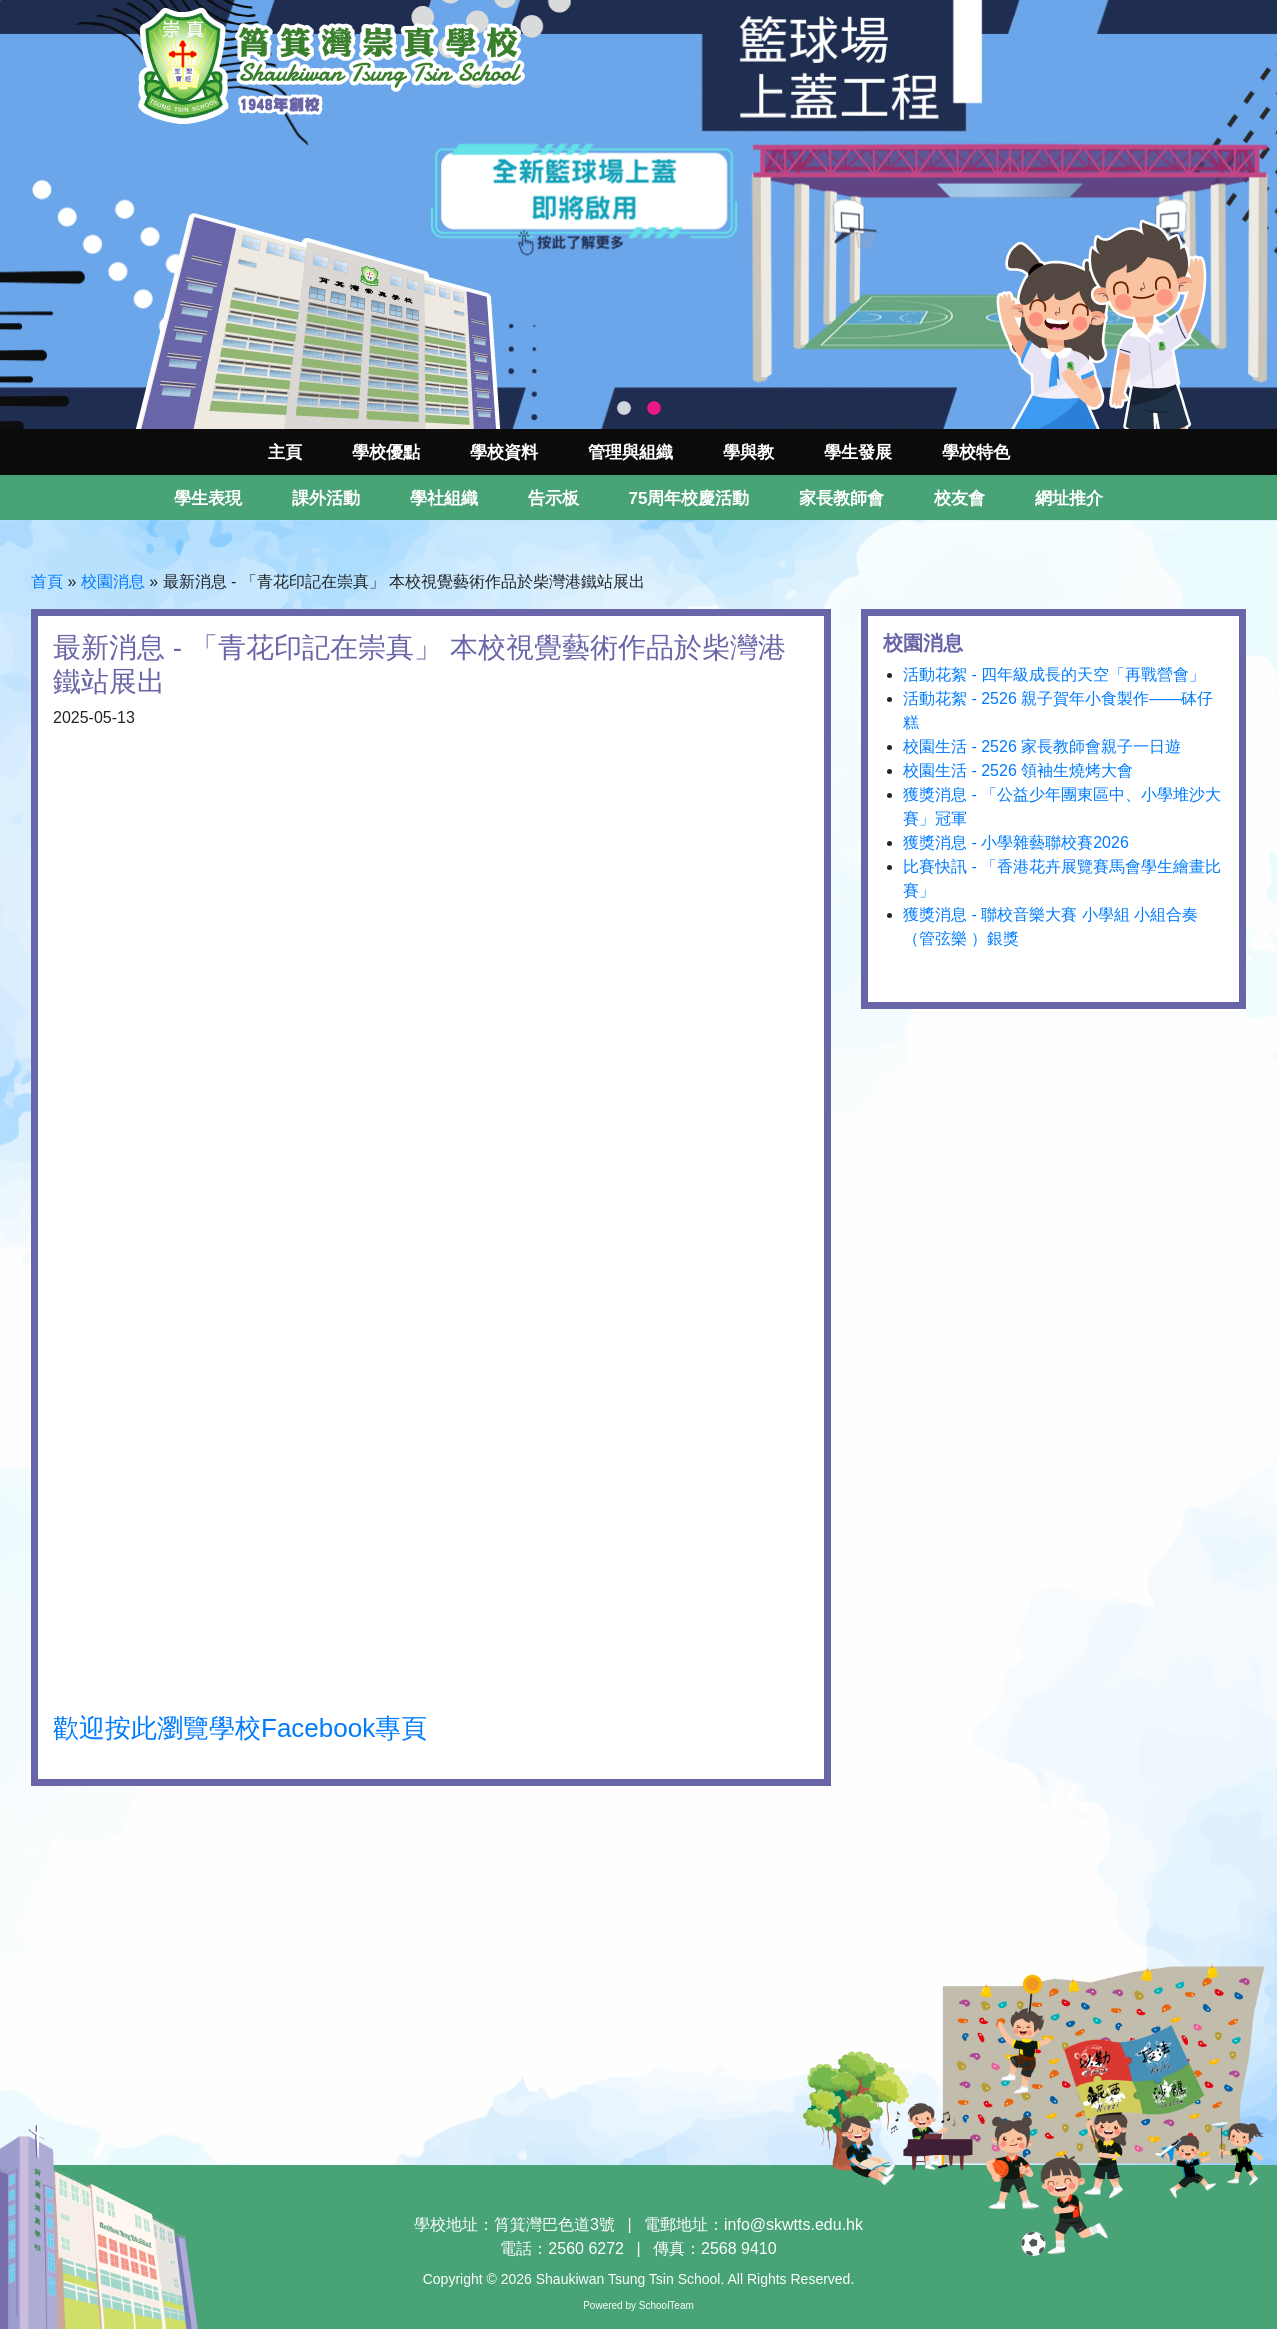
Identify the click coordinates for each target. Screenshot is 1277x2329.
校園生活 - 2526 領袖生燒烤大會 (1018, 770)
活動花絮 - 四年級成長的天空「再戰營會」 (1054, 674)
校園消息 (113, 581)
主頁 (285, 452)
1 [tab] (624, 409)
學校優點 (386, 452)
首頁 (47, 581)
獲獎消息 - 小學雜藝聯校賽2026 (1016, 842)
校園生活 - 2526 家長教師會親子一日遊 (1042, 746)
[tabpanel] (638, 214)
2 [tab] (654, 409)
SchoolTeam (666, 2305)
